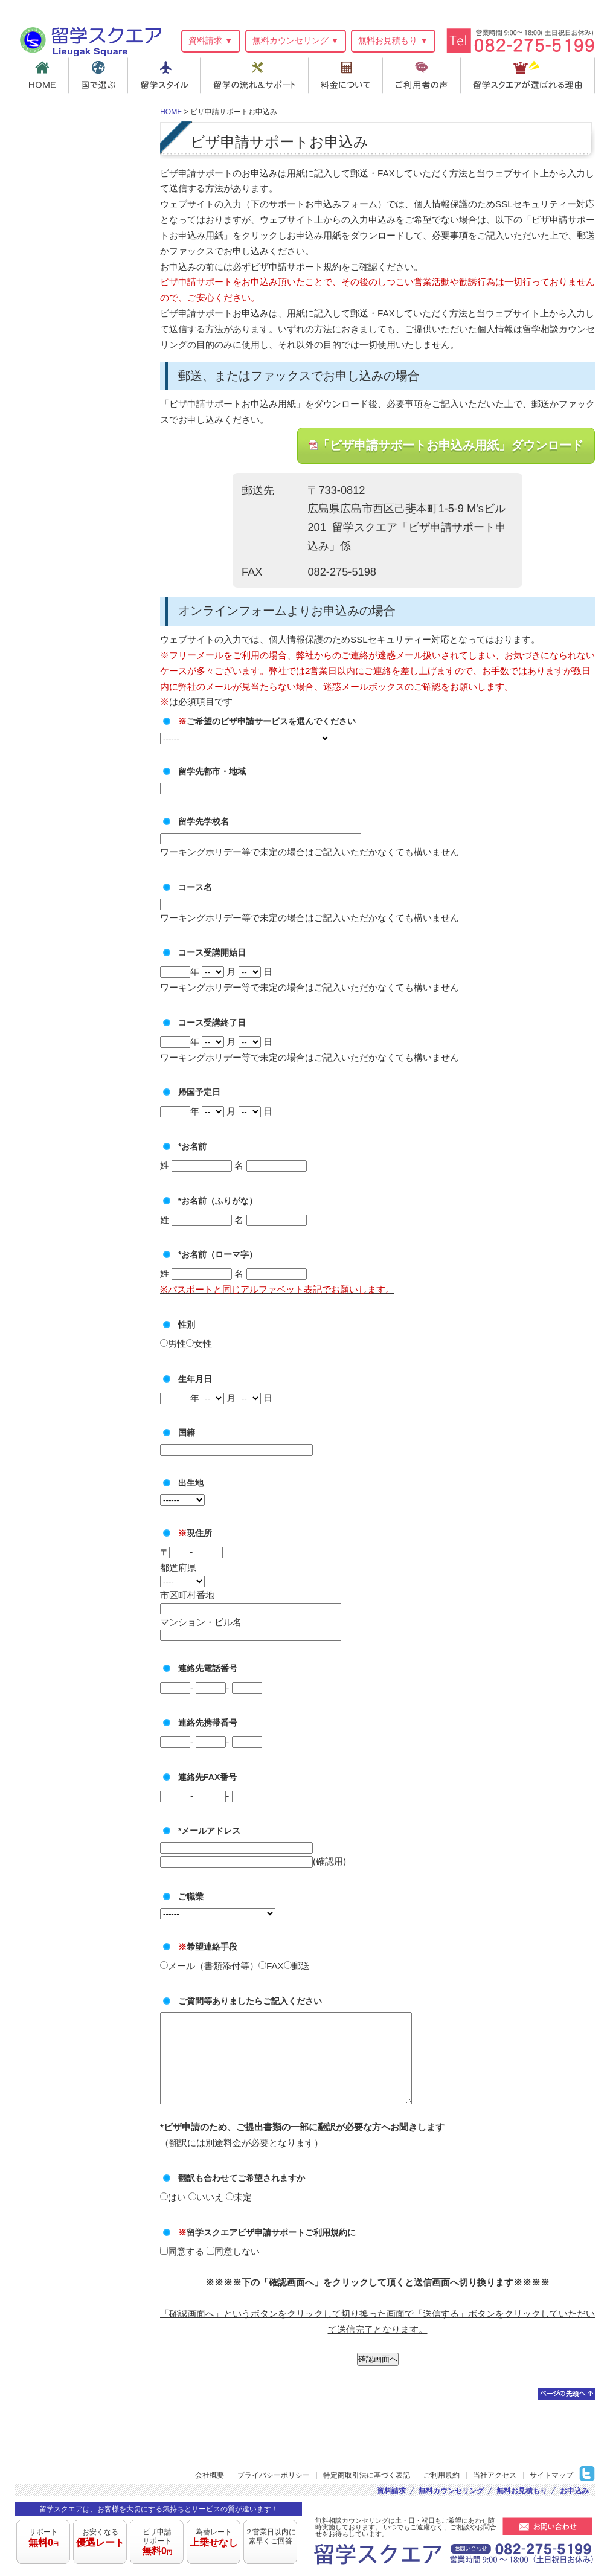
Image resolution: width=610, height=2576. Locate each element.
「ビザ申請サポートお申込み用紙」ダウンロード (450, 445)
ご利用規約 (441, 2476)
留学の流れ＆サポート (256, 75)
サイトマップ (551, 2476)
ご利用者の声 (424, 75)
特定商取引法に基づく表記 (366, 2476)
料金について (347, 75)
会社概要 (209, 2476)
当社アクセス (494, 2476)
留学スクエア (90, 39)
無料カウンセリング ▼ (295, 40)
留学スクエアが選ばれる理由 (529, 75)
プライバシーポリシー (273, 2476)
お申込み (574, 2491)
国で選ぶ (99, 75)
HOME (42, 75)
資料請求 (391, 2491)
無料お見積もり (521, 2491)
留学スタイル (165, 75)
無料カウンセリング (451, 2491)
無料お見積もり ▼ (393, 40)
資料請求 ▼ (210, 40)
